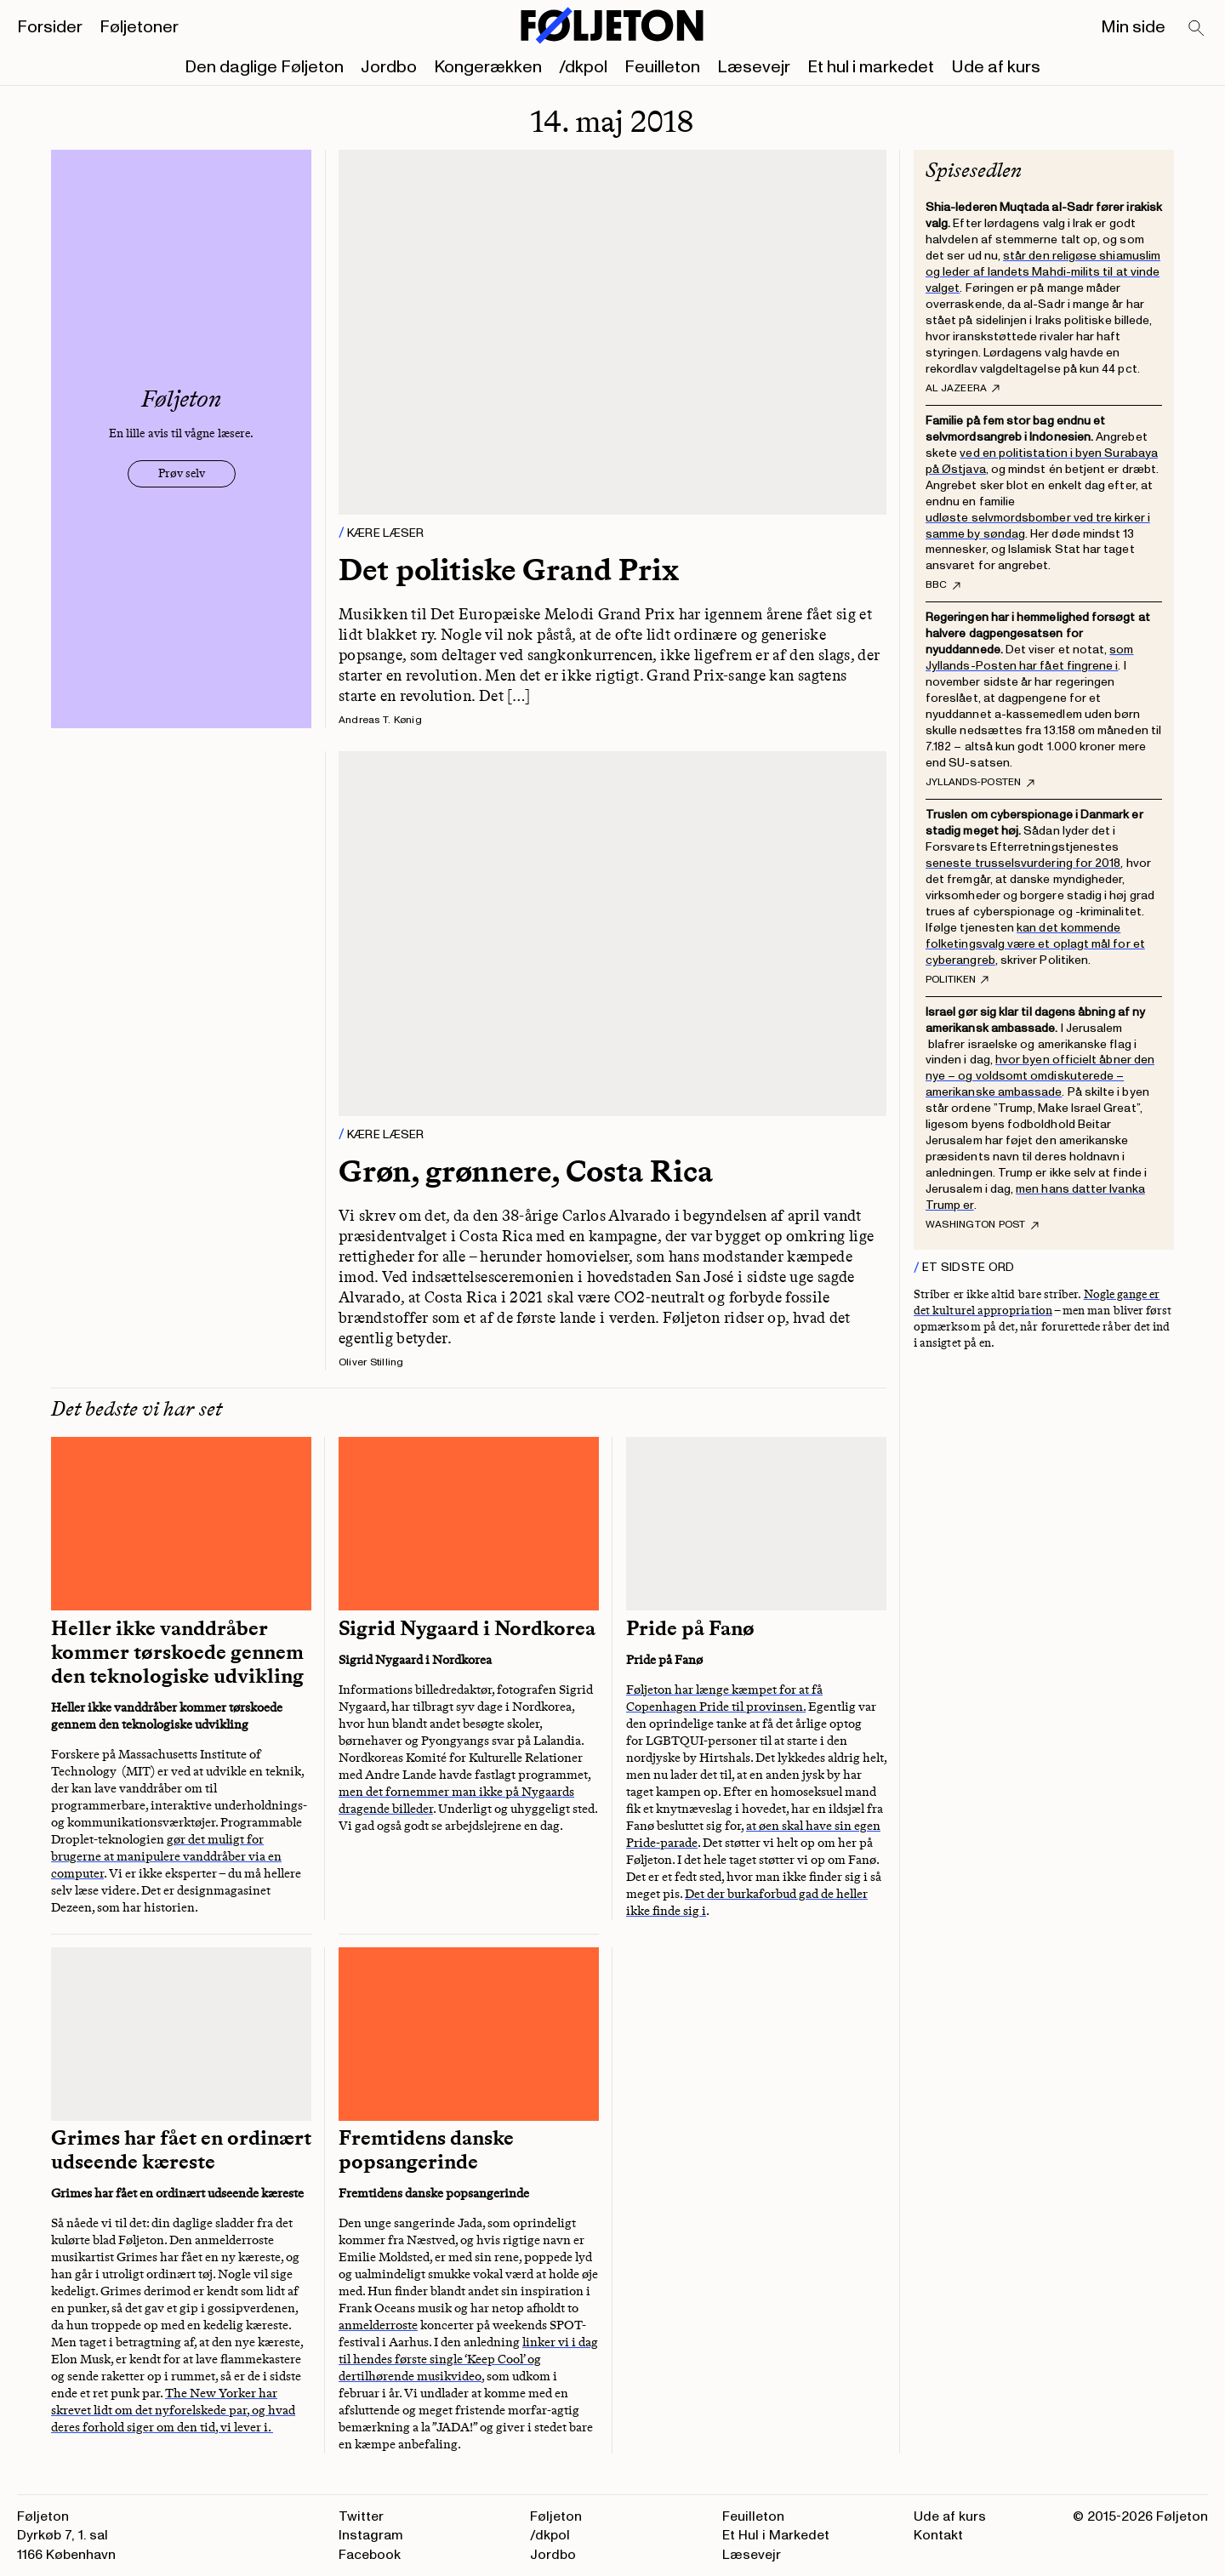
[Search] (1197, 29)
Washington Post (982, 1225)
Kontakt (938, 2535)
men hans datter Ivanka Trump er (1035, 1197)
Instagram (371, 2535)
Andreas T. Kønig (380, 720)
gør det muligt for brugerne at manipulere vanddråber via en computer (166, 1856)
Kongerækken (488, 67)
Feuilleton (662, 67)
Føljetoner (139, 27)
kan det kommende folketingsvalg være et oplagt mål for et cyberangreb (1035, 944)
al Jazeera (963, 389)
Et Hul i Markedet (775, 2535)
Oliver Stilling (371, 1362)
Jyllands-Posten (980, 782)
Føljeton (556, 2516)
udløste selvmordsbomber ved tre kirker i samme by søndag (1038, 526)
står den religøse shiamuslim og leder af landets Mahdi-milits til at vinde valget (1043, 272)
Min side (1133, 27)
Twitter (361, 2516)
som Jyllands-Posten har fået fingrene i (1030, 657)
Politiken (957, 980)
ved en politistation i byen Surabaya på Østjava (1042, 461)
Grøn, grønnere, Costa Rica (526, 1171)
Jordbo (389, 67)
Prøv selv (181, 473)
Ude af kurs (995, 67)
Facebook (370, 2554)
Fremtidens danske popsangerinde (426, 2150)
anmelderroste (378, 2325)
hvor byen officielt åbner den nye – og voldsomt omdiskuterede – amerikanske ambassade (1040, 1075)
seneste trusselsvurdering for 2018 (1023, 863)
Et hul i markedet (870, 67)
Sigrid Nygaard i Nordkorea (467, 1628)
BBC (943, 585)
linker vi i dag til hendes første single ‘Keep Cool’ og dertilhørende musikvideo (468, 2359)
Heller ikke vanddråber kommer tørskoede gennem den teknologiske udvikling (177, 1652)
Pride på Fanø (690, 1628)
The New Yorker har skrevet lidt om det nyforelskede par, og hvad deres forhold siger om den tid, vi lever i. (173, 2410)
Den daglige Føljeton (264, 67)
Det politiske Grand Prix (509, 569)
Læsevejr (753, 67)
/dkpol (583, 67)
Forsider (50, 27)
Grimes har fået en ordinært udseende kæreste (181, 2150)
